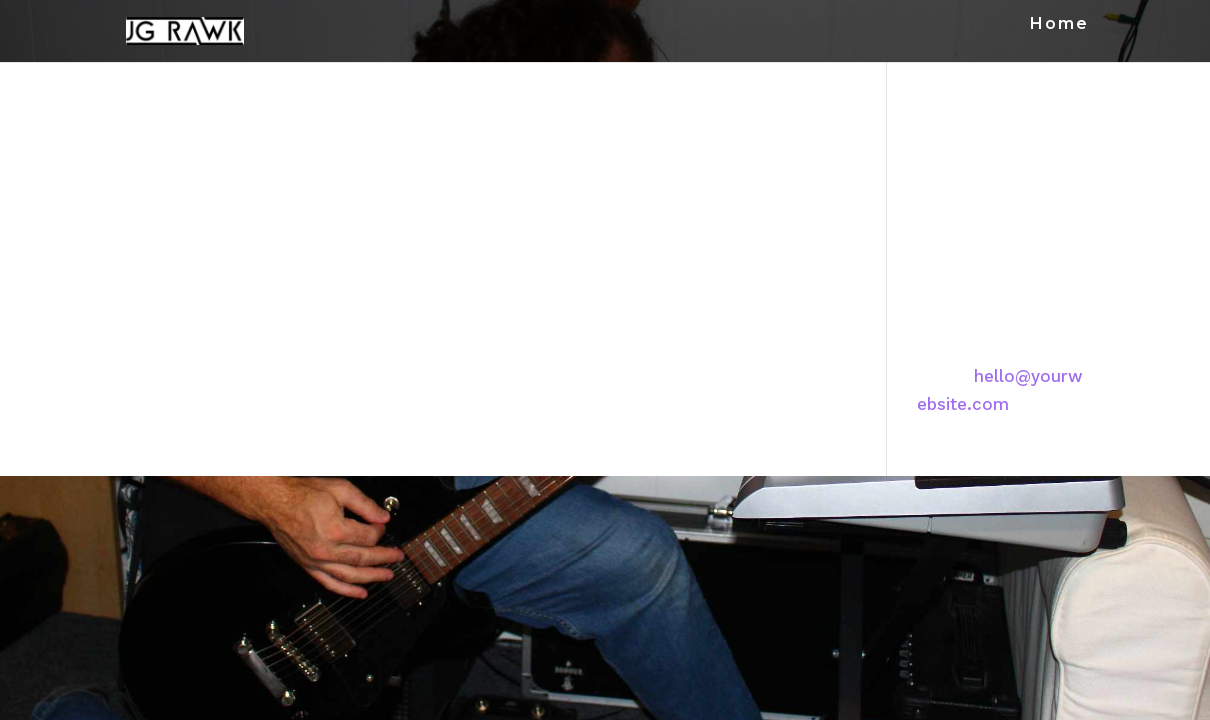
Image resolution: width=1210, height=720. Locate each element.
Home (1059, 25)
